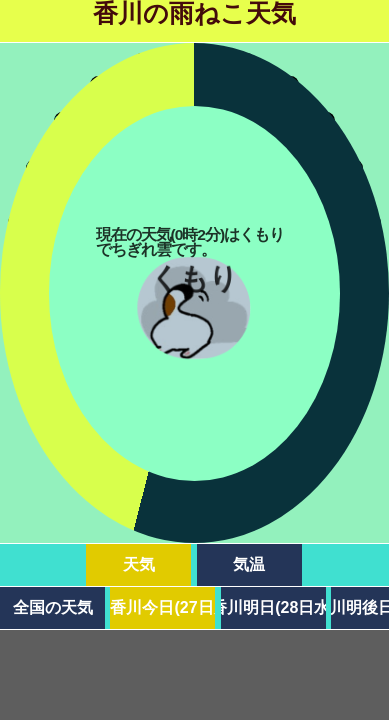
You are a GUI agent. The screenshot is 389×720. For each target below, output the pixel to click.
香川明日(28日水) (273, 607)
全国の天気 (53, 607)
